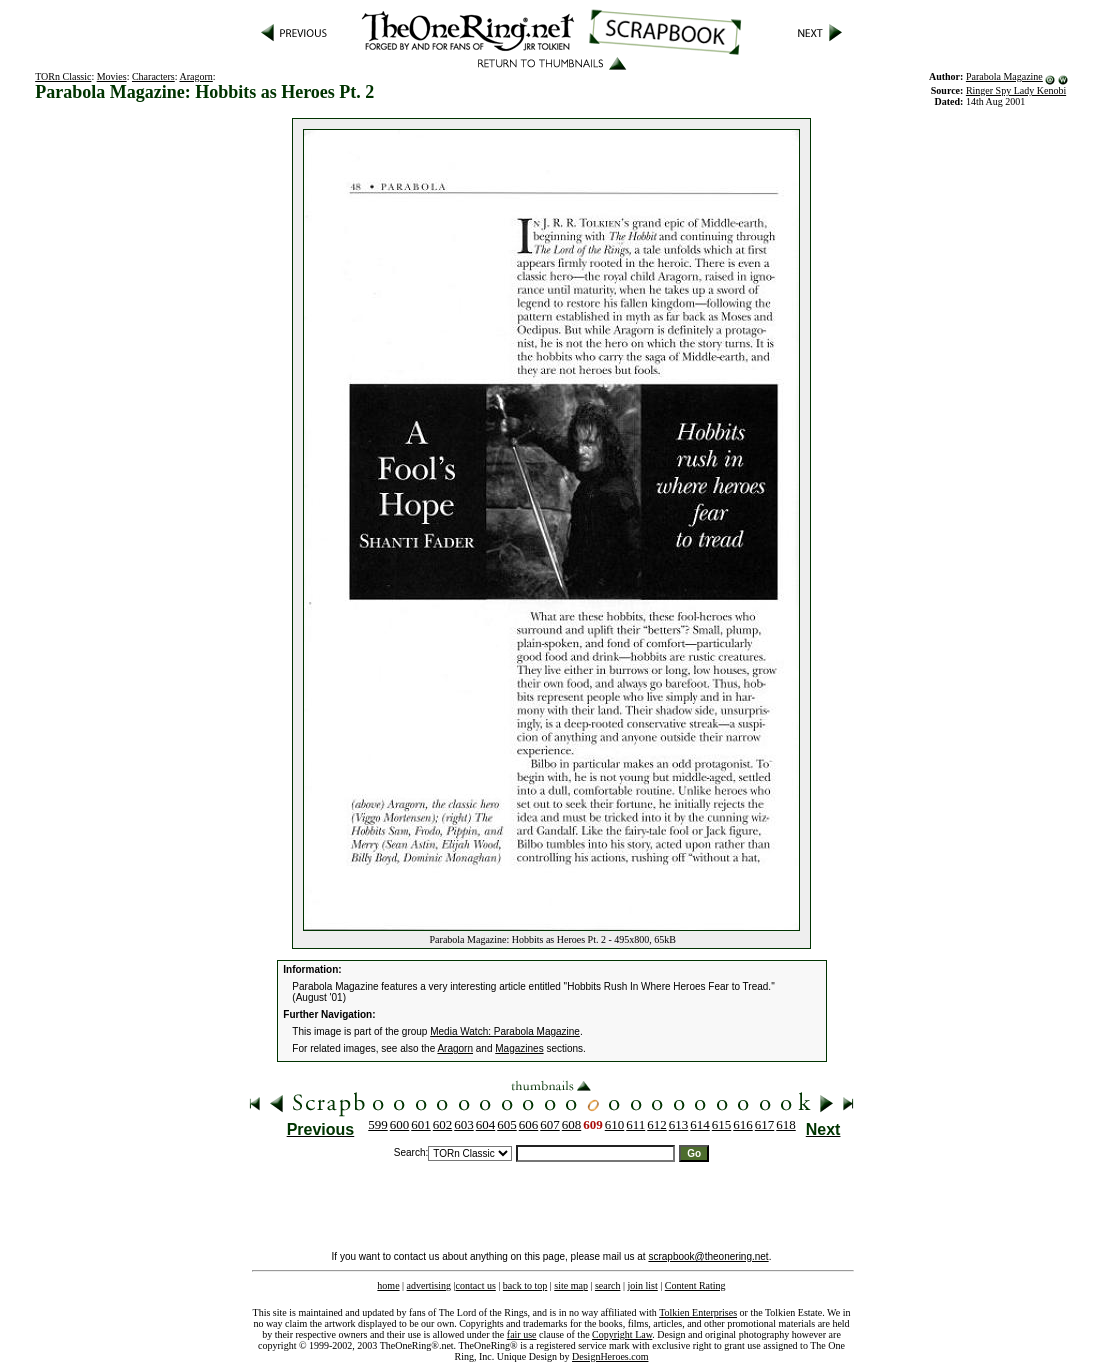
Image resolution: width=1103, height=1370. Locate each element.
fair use (522, 1334)
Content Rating (695, 1285)
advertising (429, 1285)
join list (642, 1285)
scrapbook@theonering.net (708, 1256)
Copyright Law (622, 1334)
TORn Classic (63, 76)
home (388, 1285)
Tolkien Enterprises (698, 1312)
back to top (525, 1285)
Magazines (519, 1048)
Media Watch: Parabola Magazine (505, 1031)
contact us (476, 1285)
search (608, 1285)
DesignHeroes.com (610, 1356)
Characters (153, 76)
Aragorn (195, 76)
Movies (112, 76)
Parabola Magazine (1004, 76)
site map (571, 1285)
